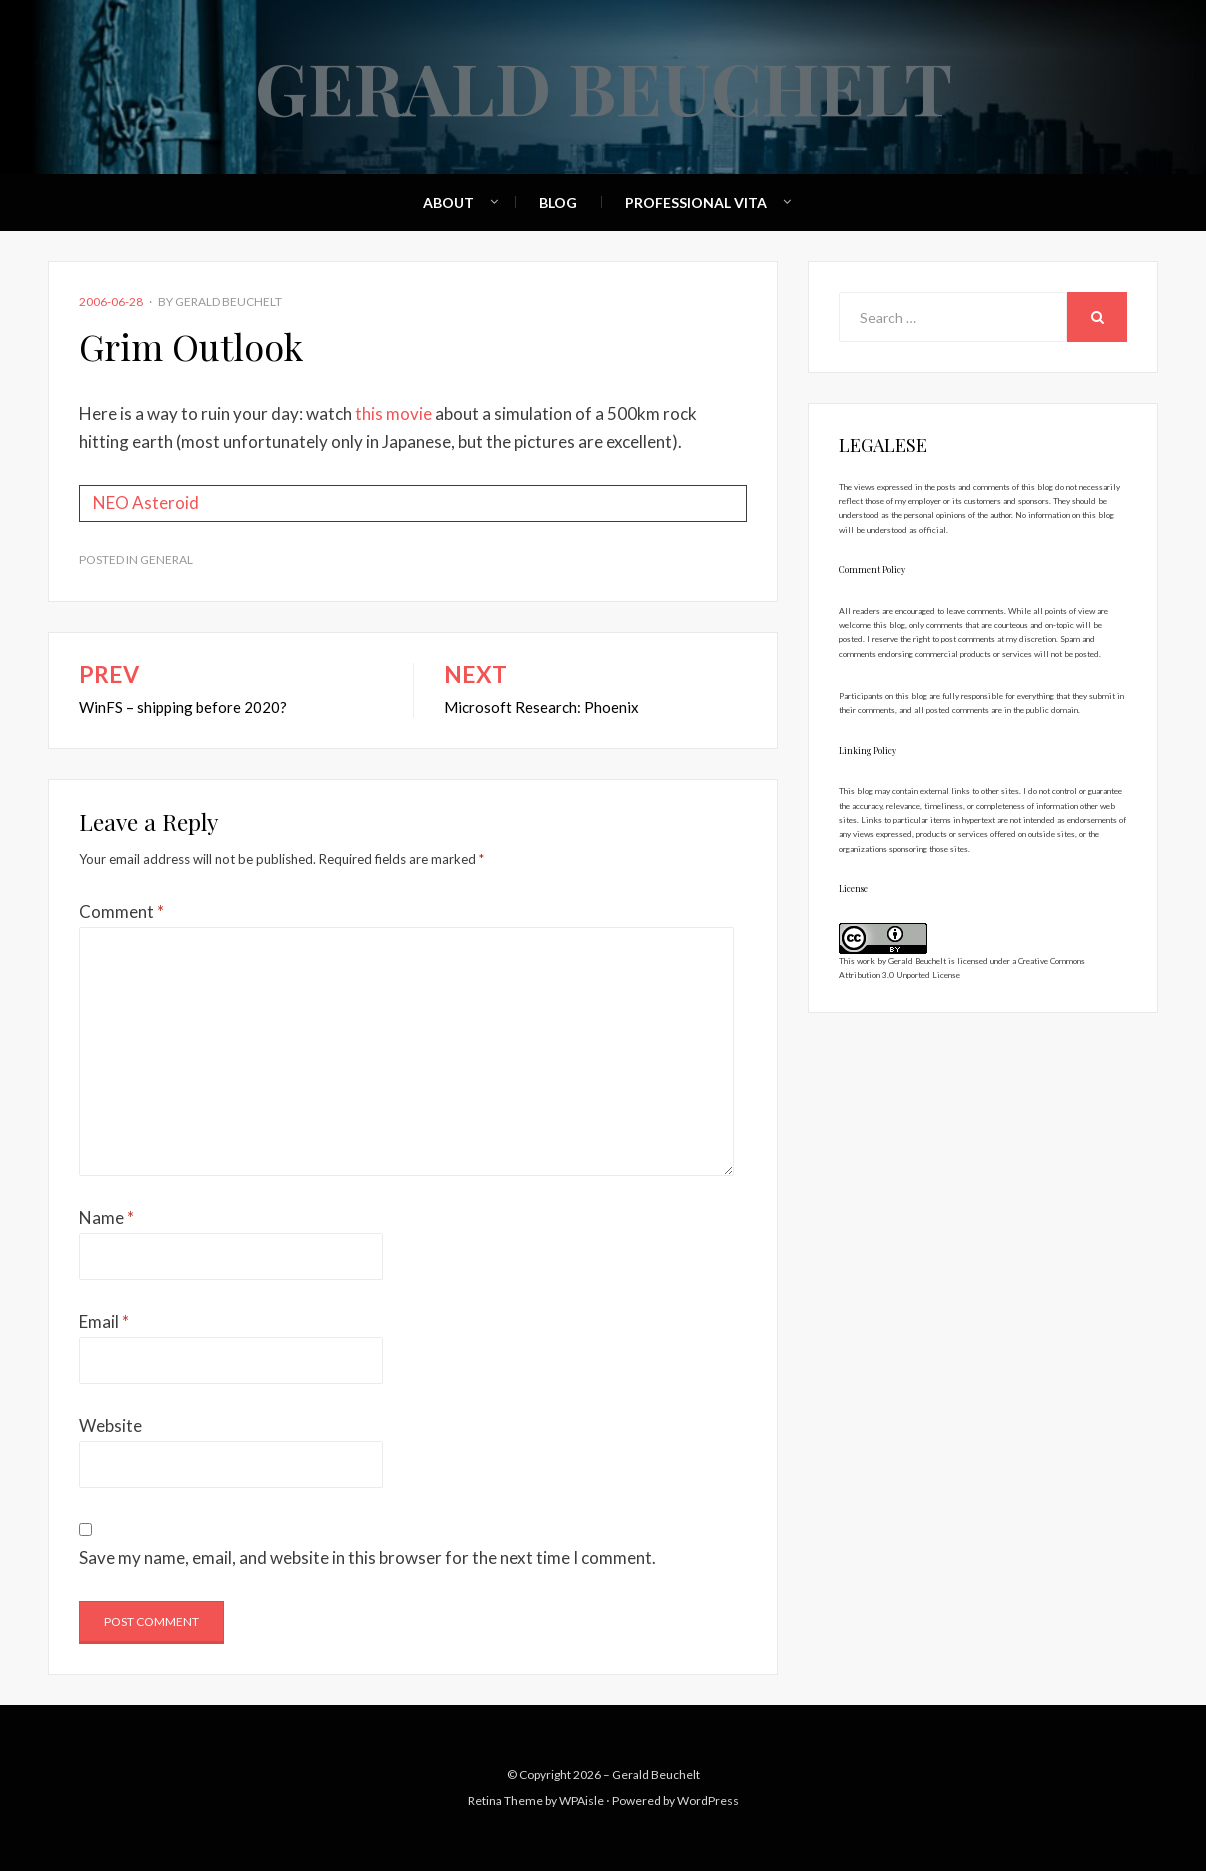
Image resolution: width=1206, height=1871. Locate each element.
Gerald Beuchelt (603, 86)
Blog (558, 202)
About (448, 202)
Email (104, 1321)
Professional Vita (696, 202)
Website (110, 1425)
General (166, 559)
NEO (111, 502)
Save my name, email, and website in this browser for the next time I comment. (367, 1557)
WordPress (708, 1800)
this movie (393, 413)
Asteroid (165, 502)
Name (106, 1217)
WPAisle (581, 1800)
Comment (121, 911)
